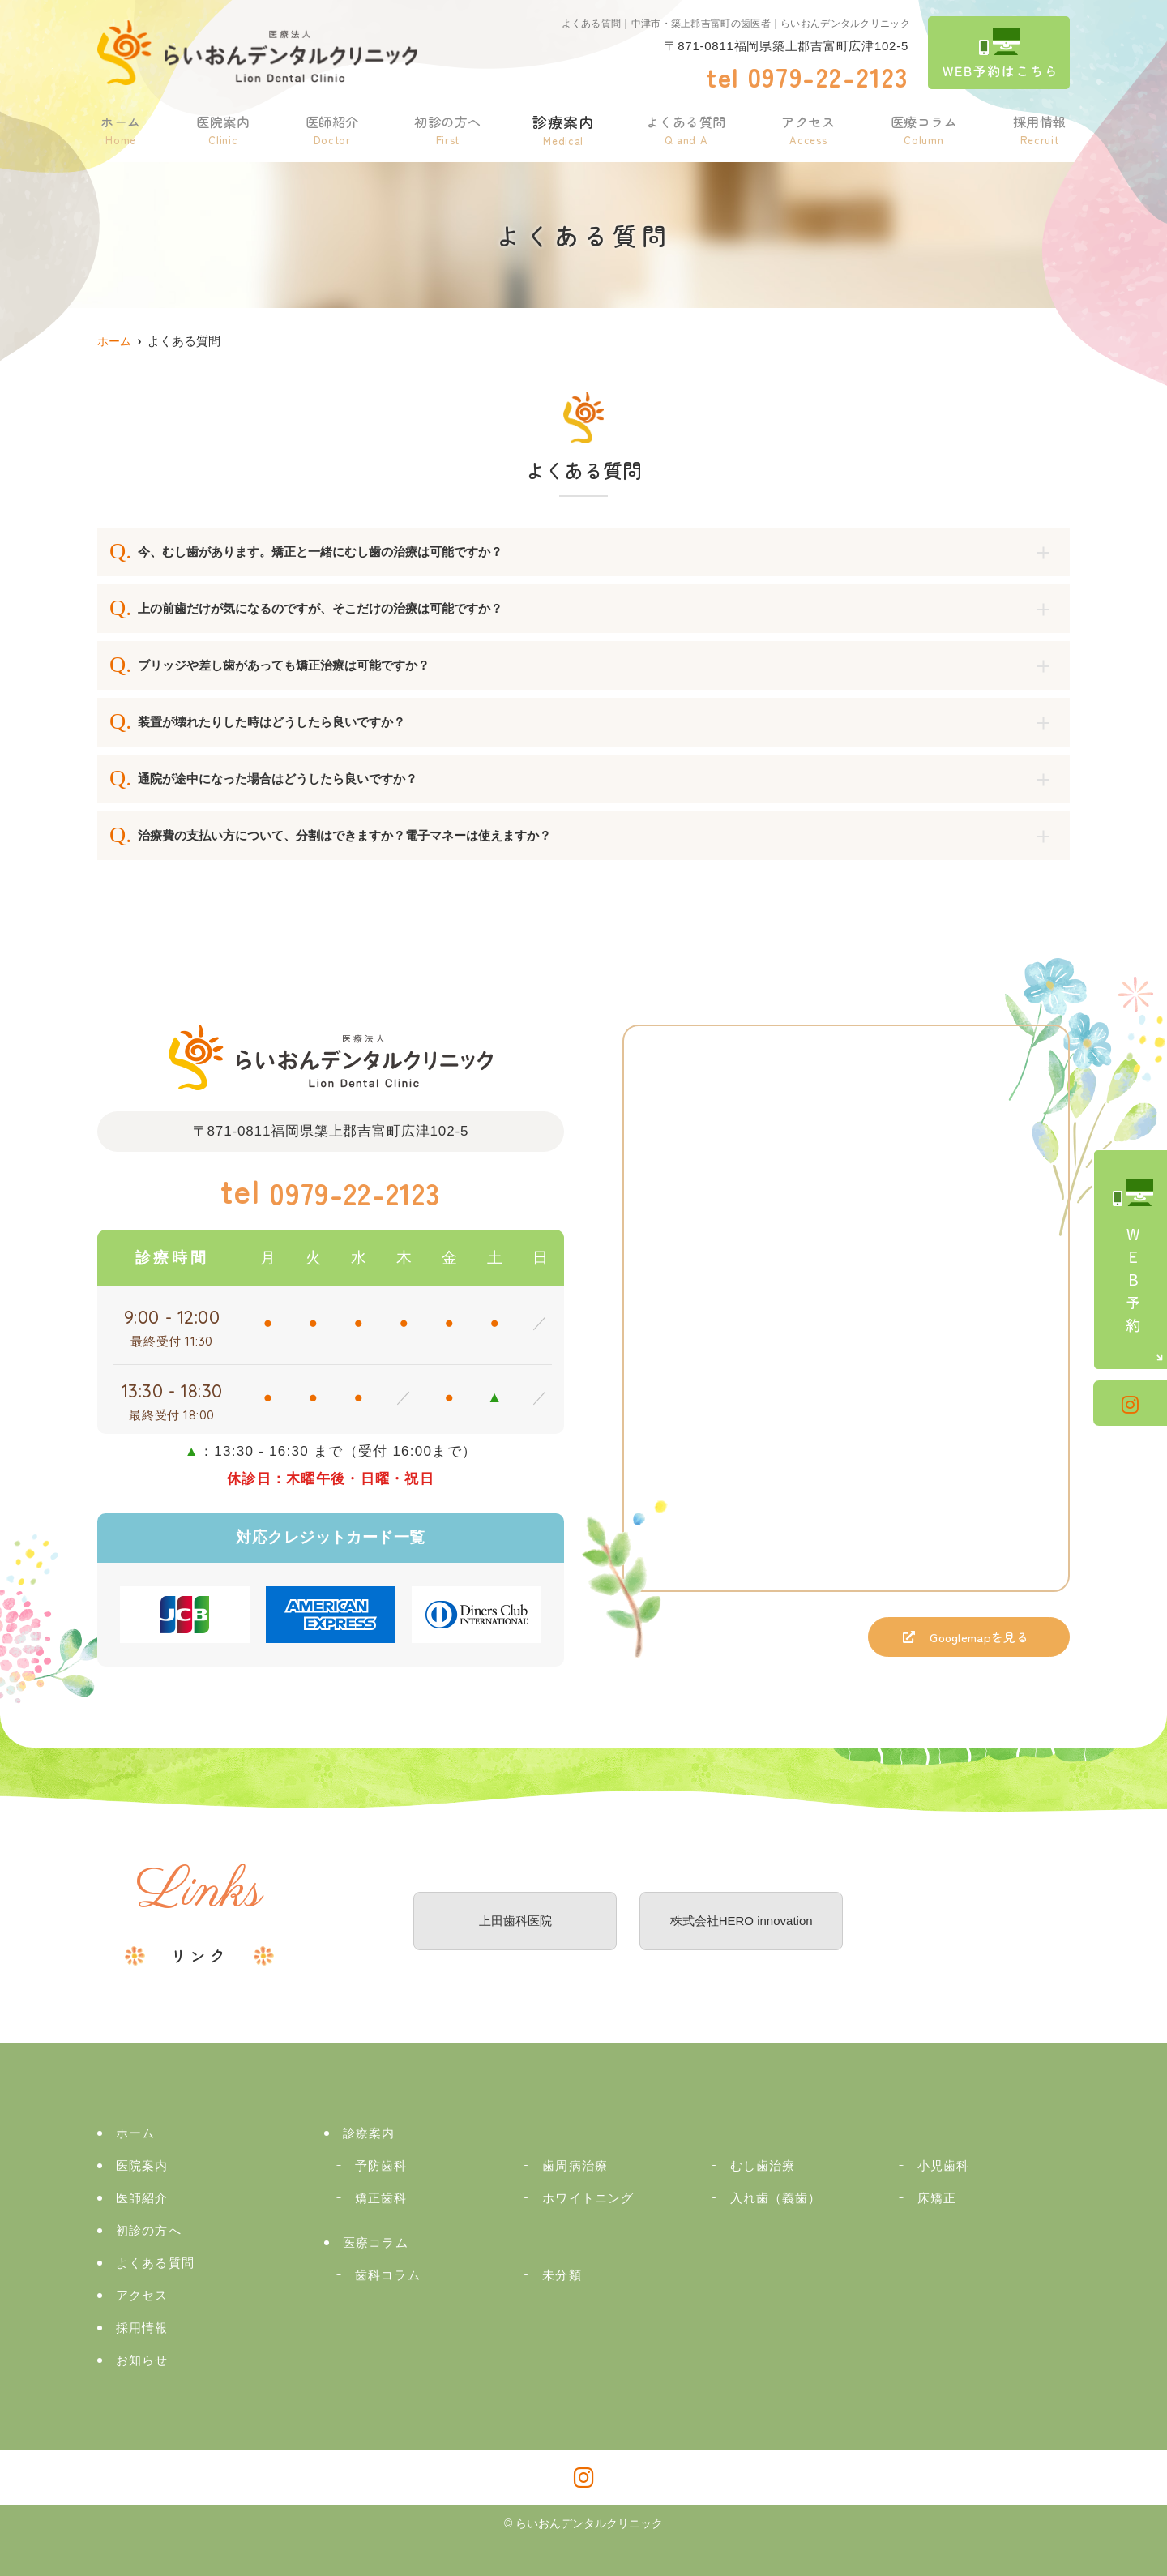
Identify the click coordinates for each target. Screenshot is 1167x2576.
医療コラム (923, 128)
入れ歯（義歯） (776, 2198)
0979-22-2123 (331, 1191)
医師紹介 (329, 128)
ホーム (120, 128)
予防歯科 (381, 2165)
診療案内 (561, 128)
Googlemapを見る (963, 1641)
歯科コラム (388, 2275)
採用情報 (1039, 128)
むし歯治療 (763, 2165)
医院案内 (221, 128)
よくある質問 (683, 128)
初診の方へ (444, 128)
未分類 (561, 2275)
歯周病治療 (575, 2165)
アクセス (808, 128)
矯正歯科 (381, 2198)
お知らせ (142, 2360)
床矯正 (936, 2198)
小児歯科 (943, 2165)
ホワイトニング (588, 2198)
